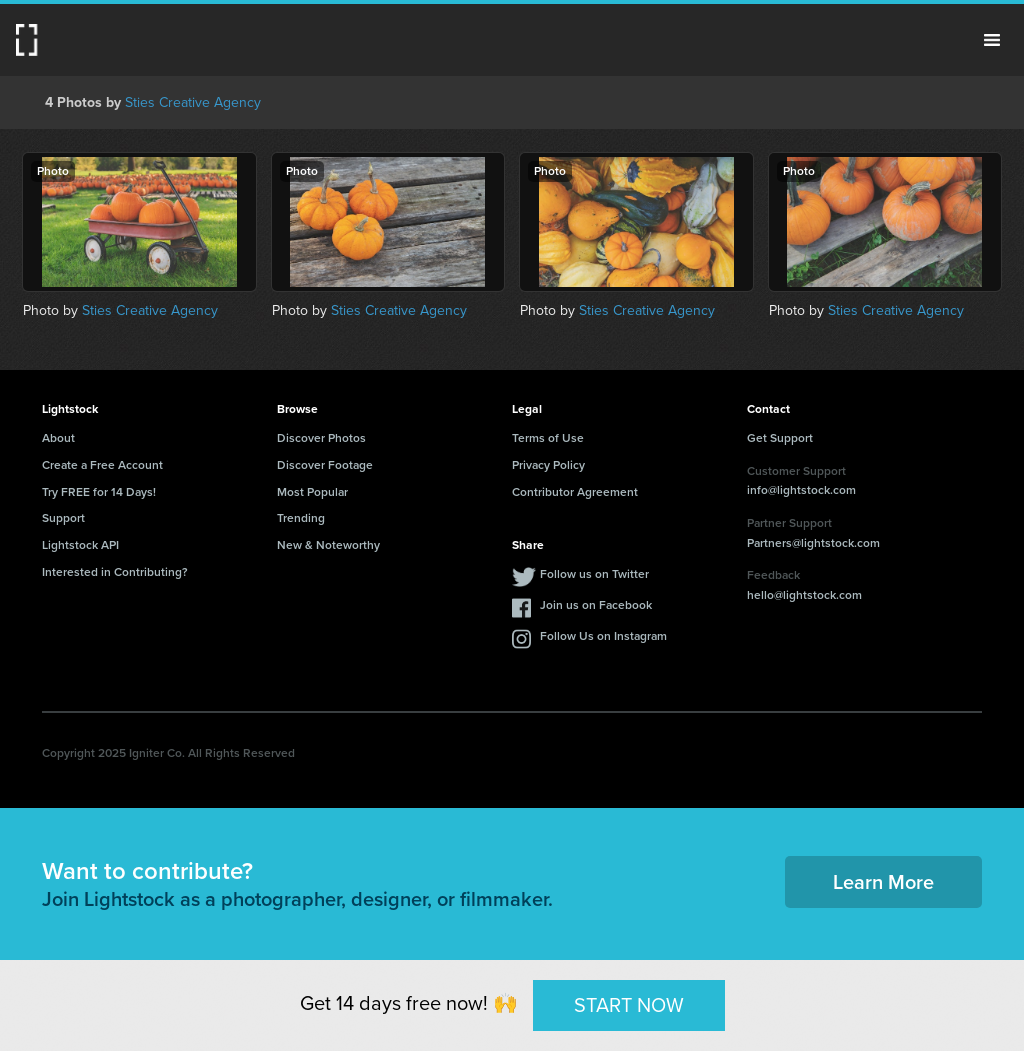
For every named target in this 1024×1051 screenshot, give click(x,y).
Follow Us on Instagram (603, 636)
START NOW (629, 1005)
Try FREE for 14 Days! (99, 492)
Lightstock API (80, 545)
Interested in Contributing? (115, 572)
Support (63, 518)
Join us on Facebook (596, 605)
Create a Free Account (102, 465)
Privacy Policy (548, 465)
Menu (992, 40)
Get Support (780, 438)
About (58, 438)
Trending (301, 518)
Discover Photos (321, 438)
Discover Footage (325, 465)
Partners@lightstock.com (813, 543)
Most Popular (312, 492)
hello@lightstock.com (804, 595)
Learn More (883, 882)
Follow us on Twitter (594, 574)
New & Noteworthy (328, 545)
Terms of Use (548, 438)
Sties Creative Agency (193, 102)
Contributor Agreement (575, 492)
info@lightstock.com (801, 490)
